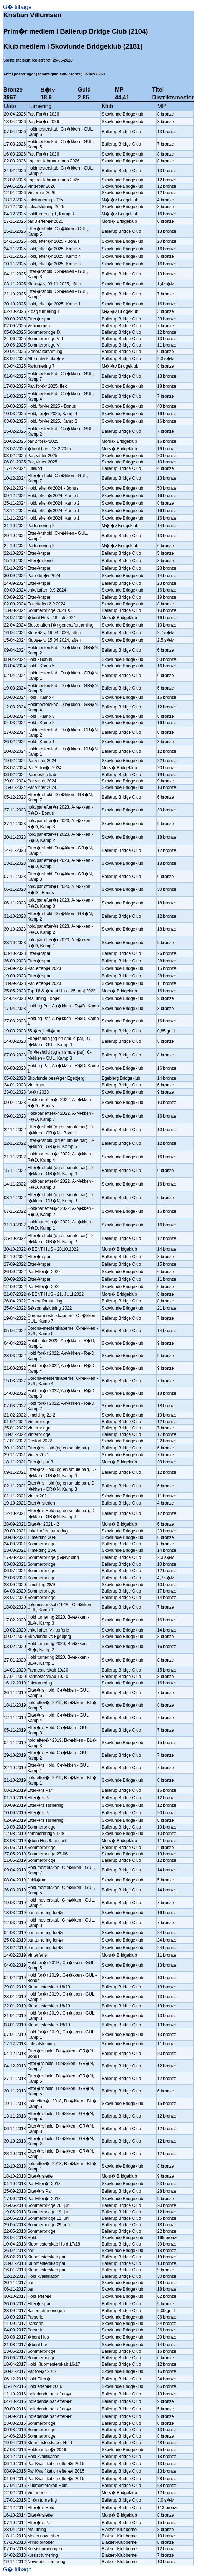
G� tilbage (17, 7)
